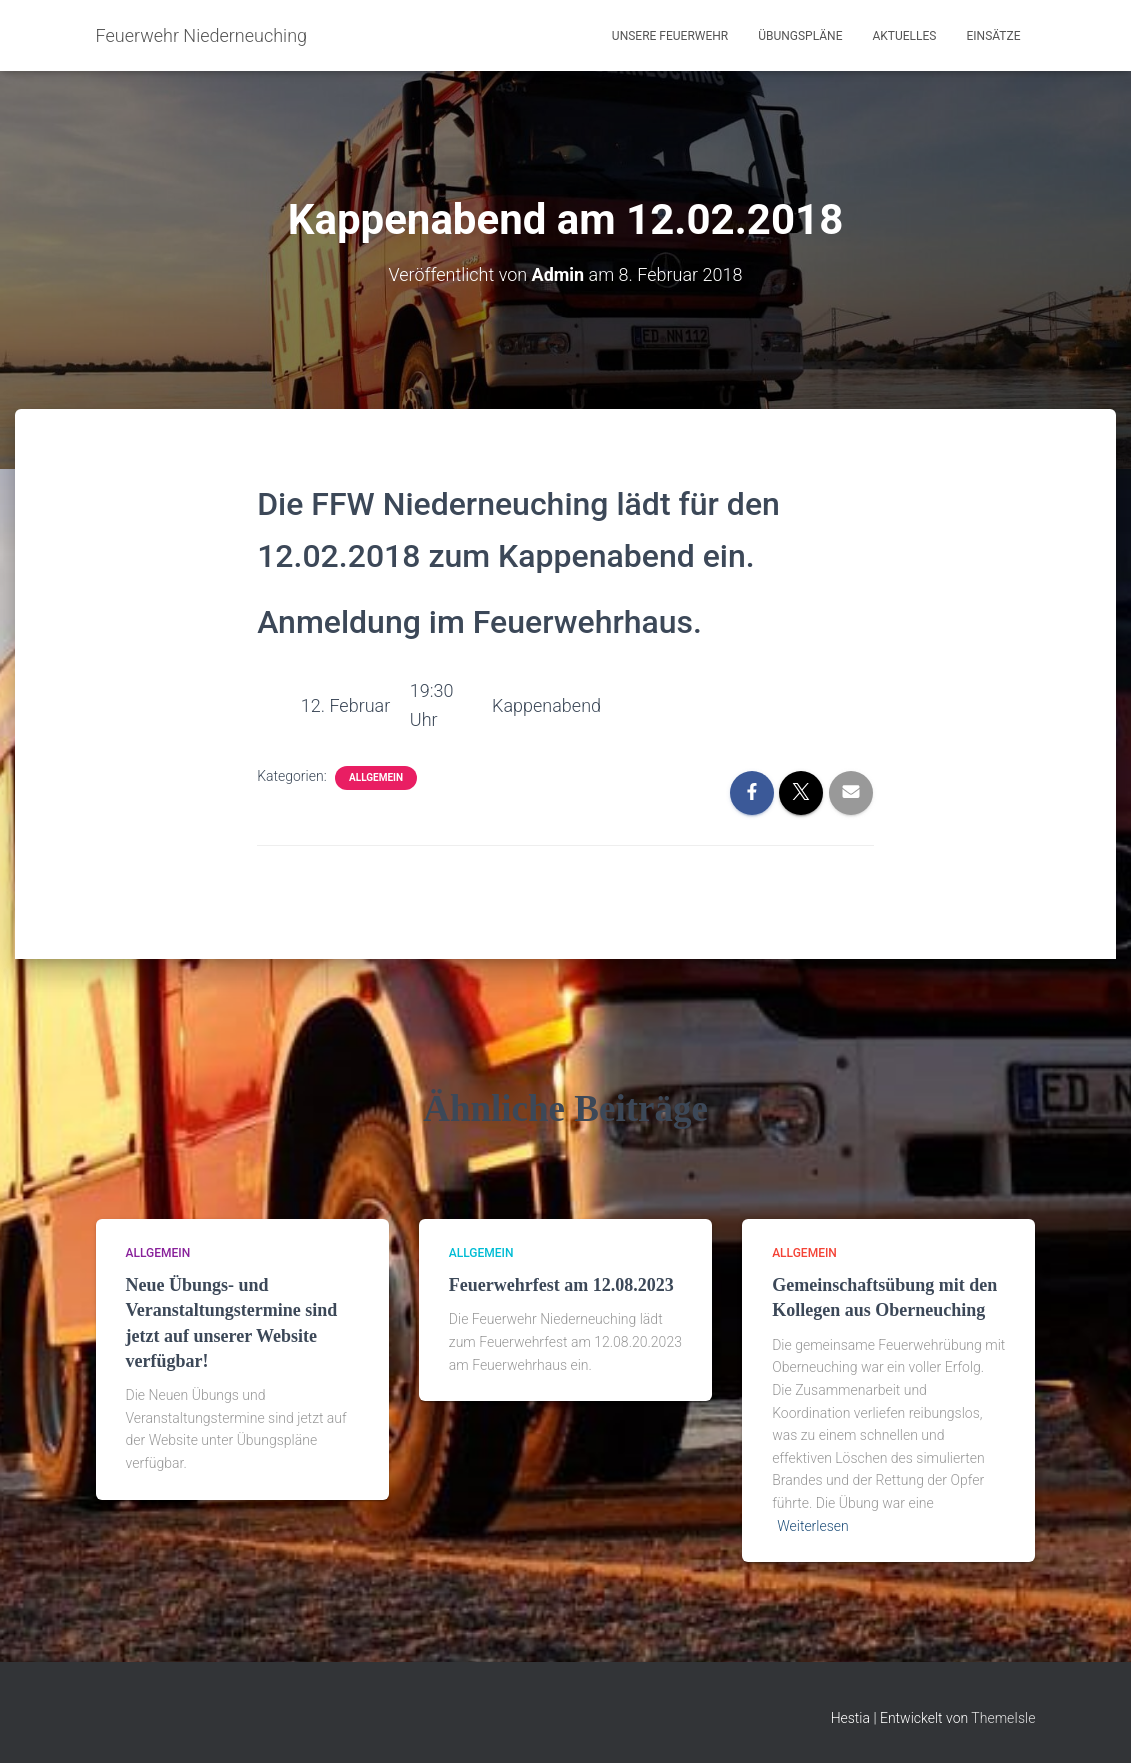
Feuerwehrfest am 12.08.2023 (561, 1285)
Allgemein (376, 777)
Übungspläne (800, 36)
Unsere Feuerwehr (670, 36)
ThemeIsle (1003, 1718)
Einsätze (993, 36)
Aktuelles (904, 36)
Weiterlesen (813, 1526)
